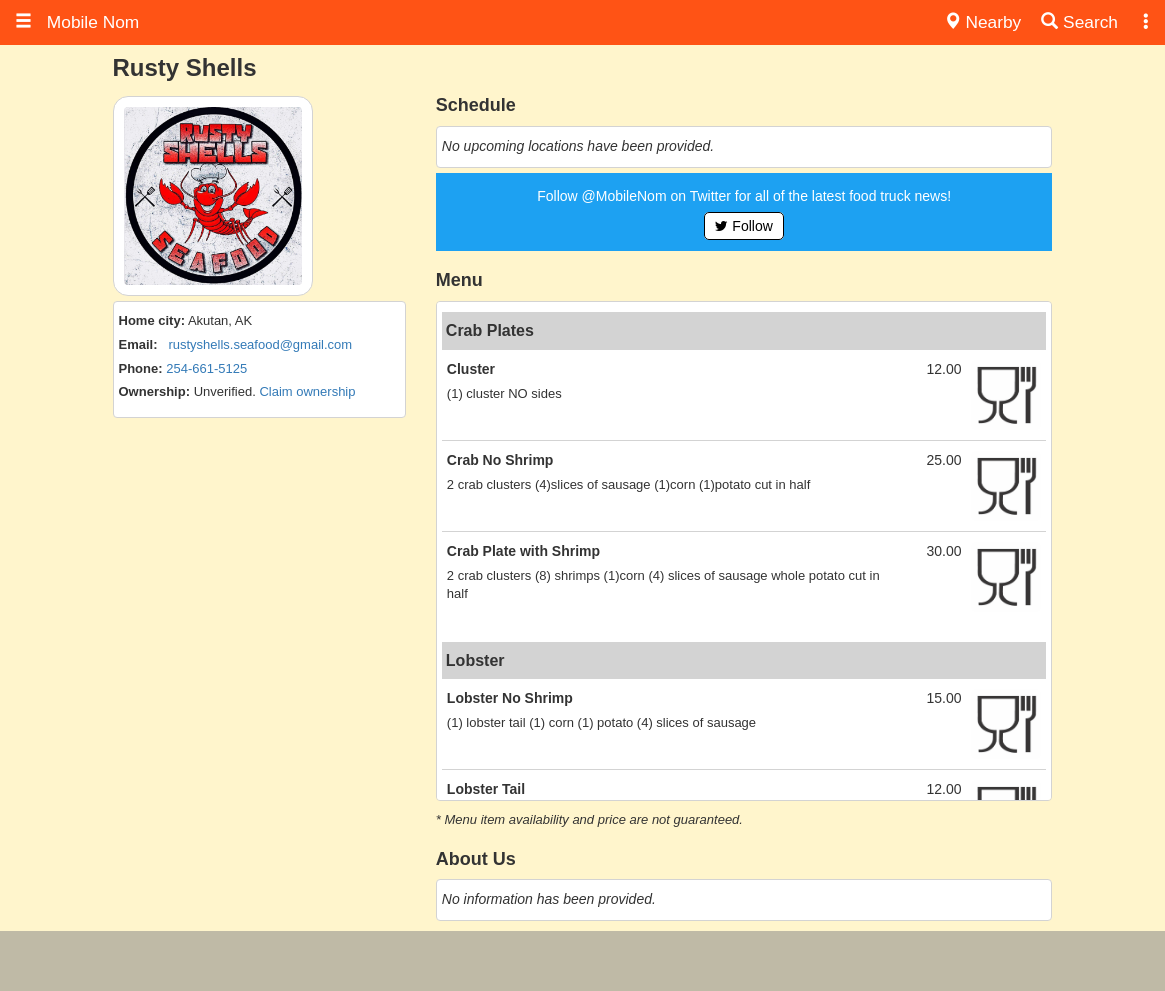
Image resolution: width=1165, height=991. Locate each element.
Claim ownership (307, 391)
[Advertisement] (583, 961)
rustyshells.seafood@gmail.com (260, 344)
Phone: (141, 368)
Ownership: (155, 391)
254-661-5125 (206, 368)
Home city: (152, 320)
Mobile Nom (77, 22)
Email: (138, 344)
